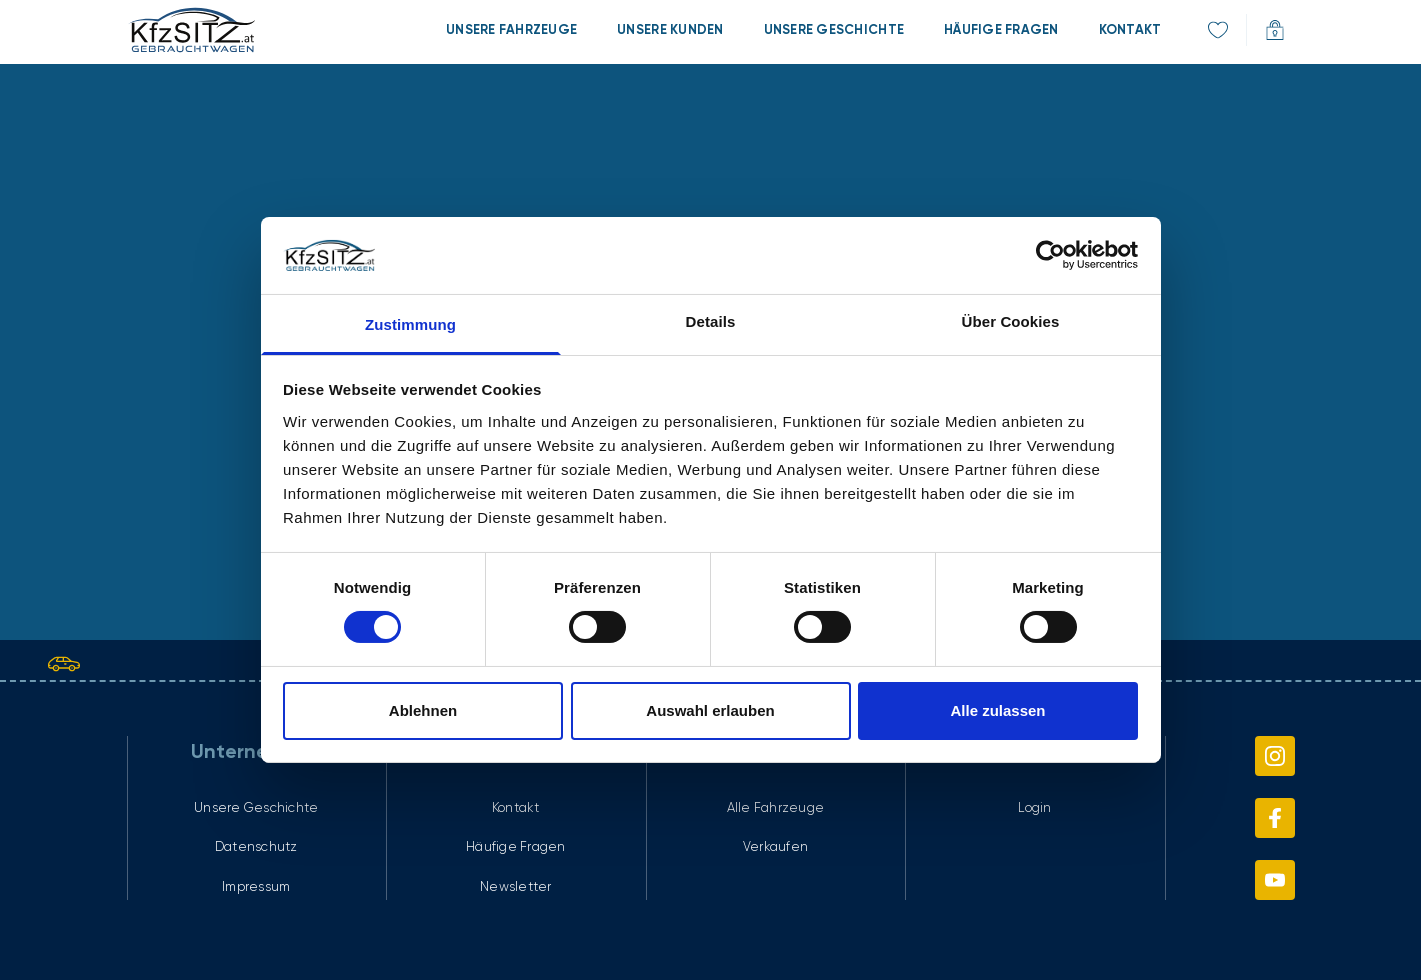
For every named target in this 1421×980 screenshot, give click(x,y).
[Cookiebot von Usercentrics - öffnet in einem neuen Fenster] (1050, 255)
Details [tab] (711, 321)
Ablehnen (423, 710)
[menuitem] (511, 30)
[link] (191, 30)
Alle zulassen (997, 710)
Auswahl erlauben (710, 710)
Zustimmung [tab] (410, 324)
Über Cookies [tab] (1011, 321)
